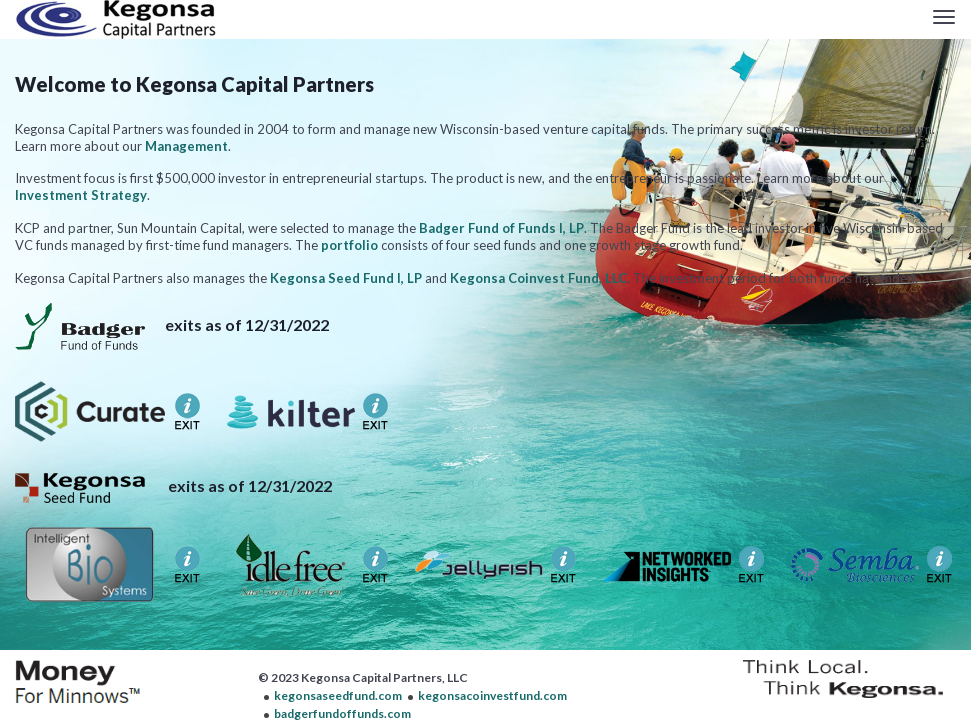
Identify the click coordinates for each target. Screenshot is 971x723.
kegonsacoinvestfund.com (492, 695)
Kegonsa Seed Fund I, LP (346, 278)
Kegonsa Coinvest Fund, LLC (538, 278)
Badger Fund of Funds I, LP (501, 228)
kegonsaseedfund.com (338, 695)
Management (186, 146)
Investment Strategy (81, 195)
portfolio (349, 245)
